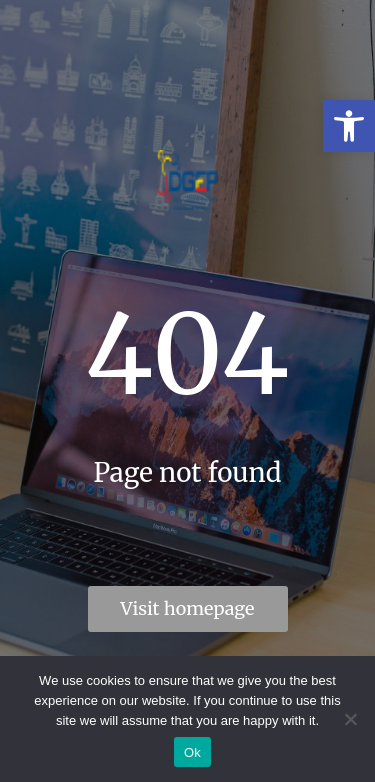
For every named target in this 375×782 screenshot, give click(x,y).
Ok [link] (192, 752)
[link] (349, 126)
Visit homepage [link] (188, 608)
